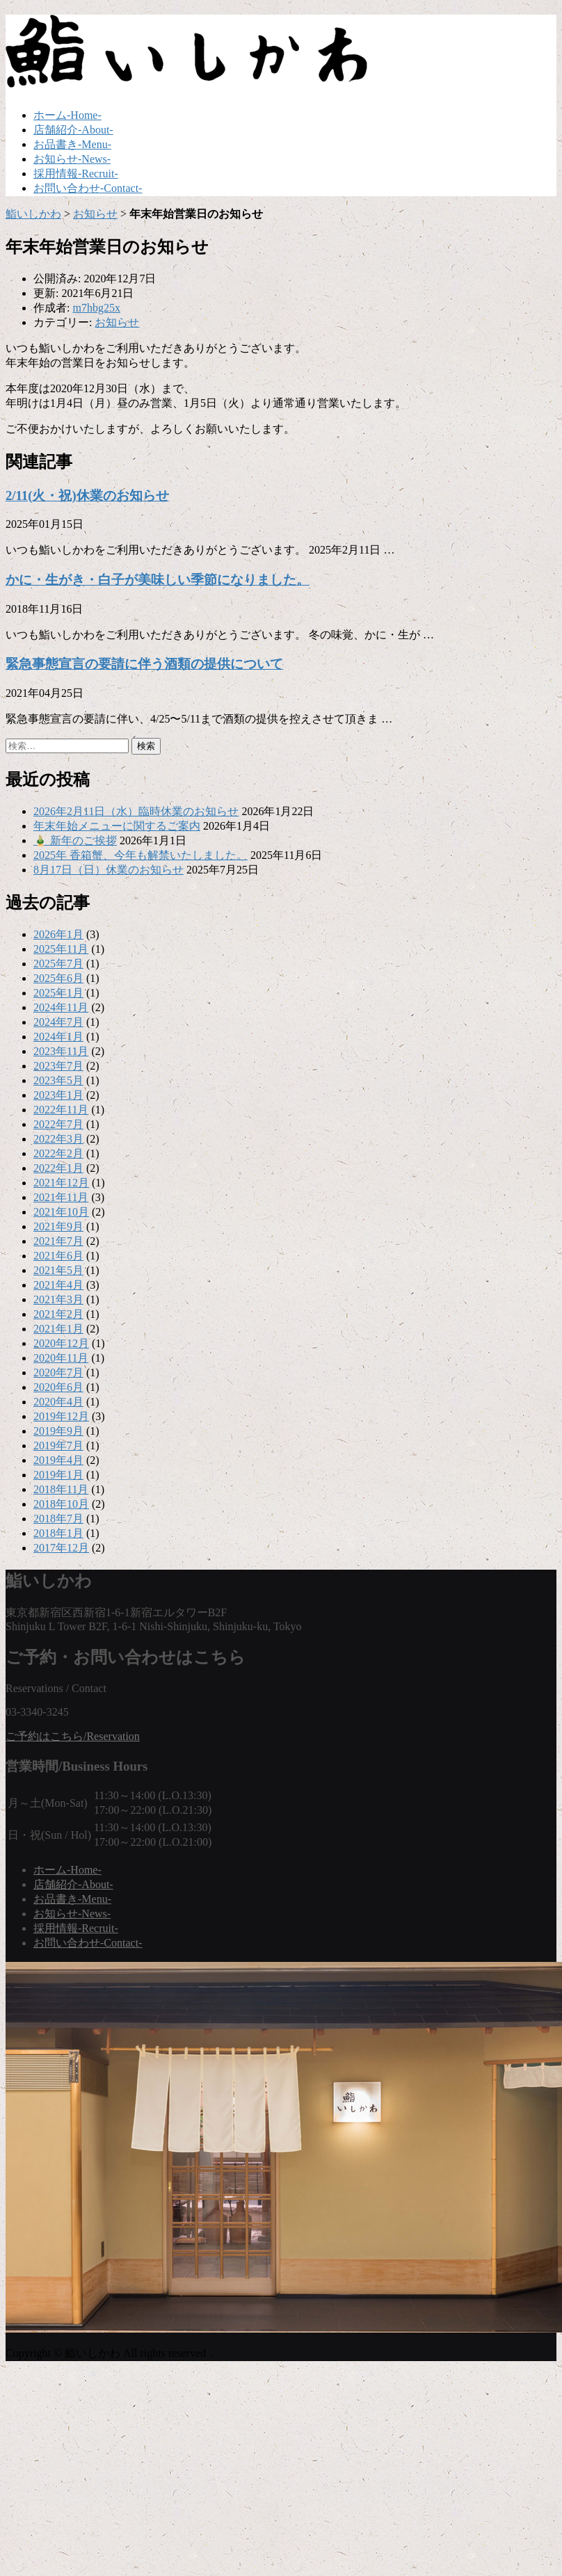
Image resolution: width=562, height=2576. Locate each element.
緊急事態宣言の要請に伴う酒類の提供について (144, 664)
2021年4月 (58, 1285)
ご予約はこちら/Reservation (73, 1736)
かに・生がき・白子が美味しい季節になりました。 (158, 579)
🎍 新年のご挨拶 (75, 840)
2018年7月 (58, 1518)
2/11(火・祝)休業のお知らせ (87, 495)
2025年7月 (58, 963)
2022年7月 (58, 1124)
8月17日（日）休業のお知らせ (108, 870)
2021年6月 (58, 1256)
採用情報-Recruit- (75, 173)
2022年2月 (58, 1153)
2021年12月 (61, 1183)
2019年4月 (58, 1460)
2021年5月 (58, 1270)
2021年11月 (60, 1197)
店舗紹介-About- (73, 130)
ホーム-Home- (67, 115)
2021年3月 (58, 1299)
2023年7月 (58, 1066)
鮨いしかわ (33, 214)
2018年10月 (61, 1504)
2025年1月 (58, 993)
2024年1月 (58, 1037)
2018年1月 (58, 1533)
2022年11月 (60, 1110)
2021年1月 (58, 1329)
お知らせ (95, 214)
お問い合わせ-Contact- (87, 188)
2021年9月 (58, 1226)
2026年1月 (58, 934)
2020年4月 (58, 1402)
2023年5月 (58, 1080)
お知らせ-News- (72, 159)
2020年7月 (58, 1372)
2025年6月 (58, 978)
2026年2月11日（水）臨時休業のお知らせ (136, 811)
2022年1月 (58, 1168)
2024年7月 (58, 1022)
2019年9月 (58, 1431)
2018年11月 (60, 1489)
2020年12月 (61, 1343)
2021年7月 (58, 1241)
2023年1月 (58, 1095)
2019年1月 (58, 1475)
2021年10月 (61, 1212)
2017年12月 (61, 1548)
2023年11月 (60, 1051)
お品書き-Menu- (72, 144)
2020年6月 (58, 1387)
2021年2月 (58, 1314)
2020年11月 (60, 1358)
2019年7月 (58, 1445)
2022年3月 (58, 1139)
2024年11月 (60, 1007)
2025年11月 (60, 949)
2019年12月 (61, 1416)
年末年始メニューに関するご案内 (116, 826)
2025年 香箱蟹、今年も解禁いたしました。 (140, 855)
